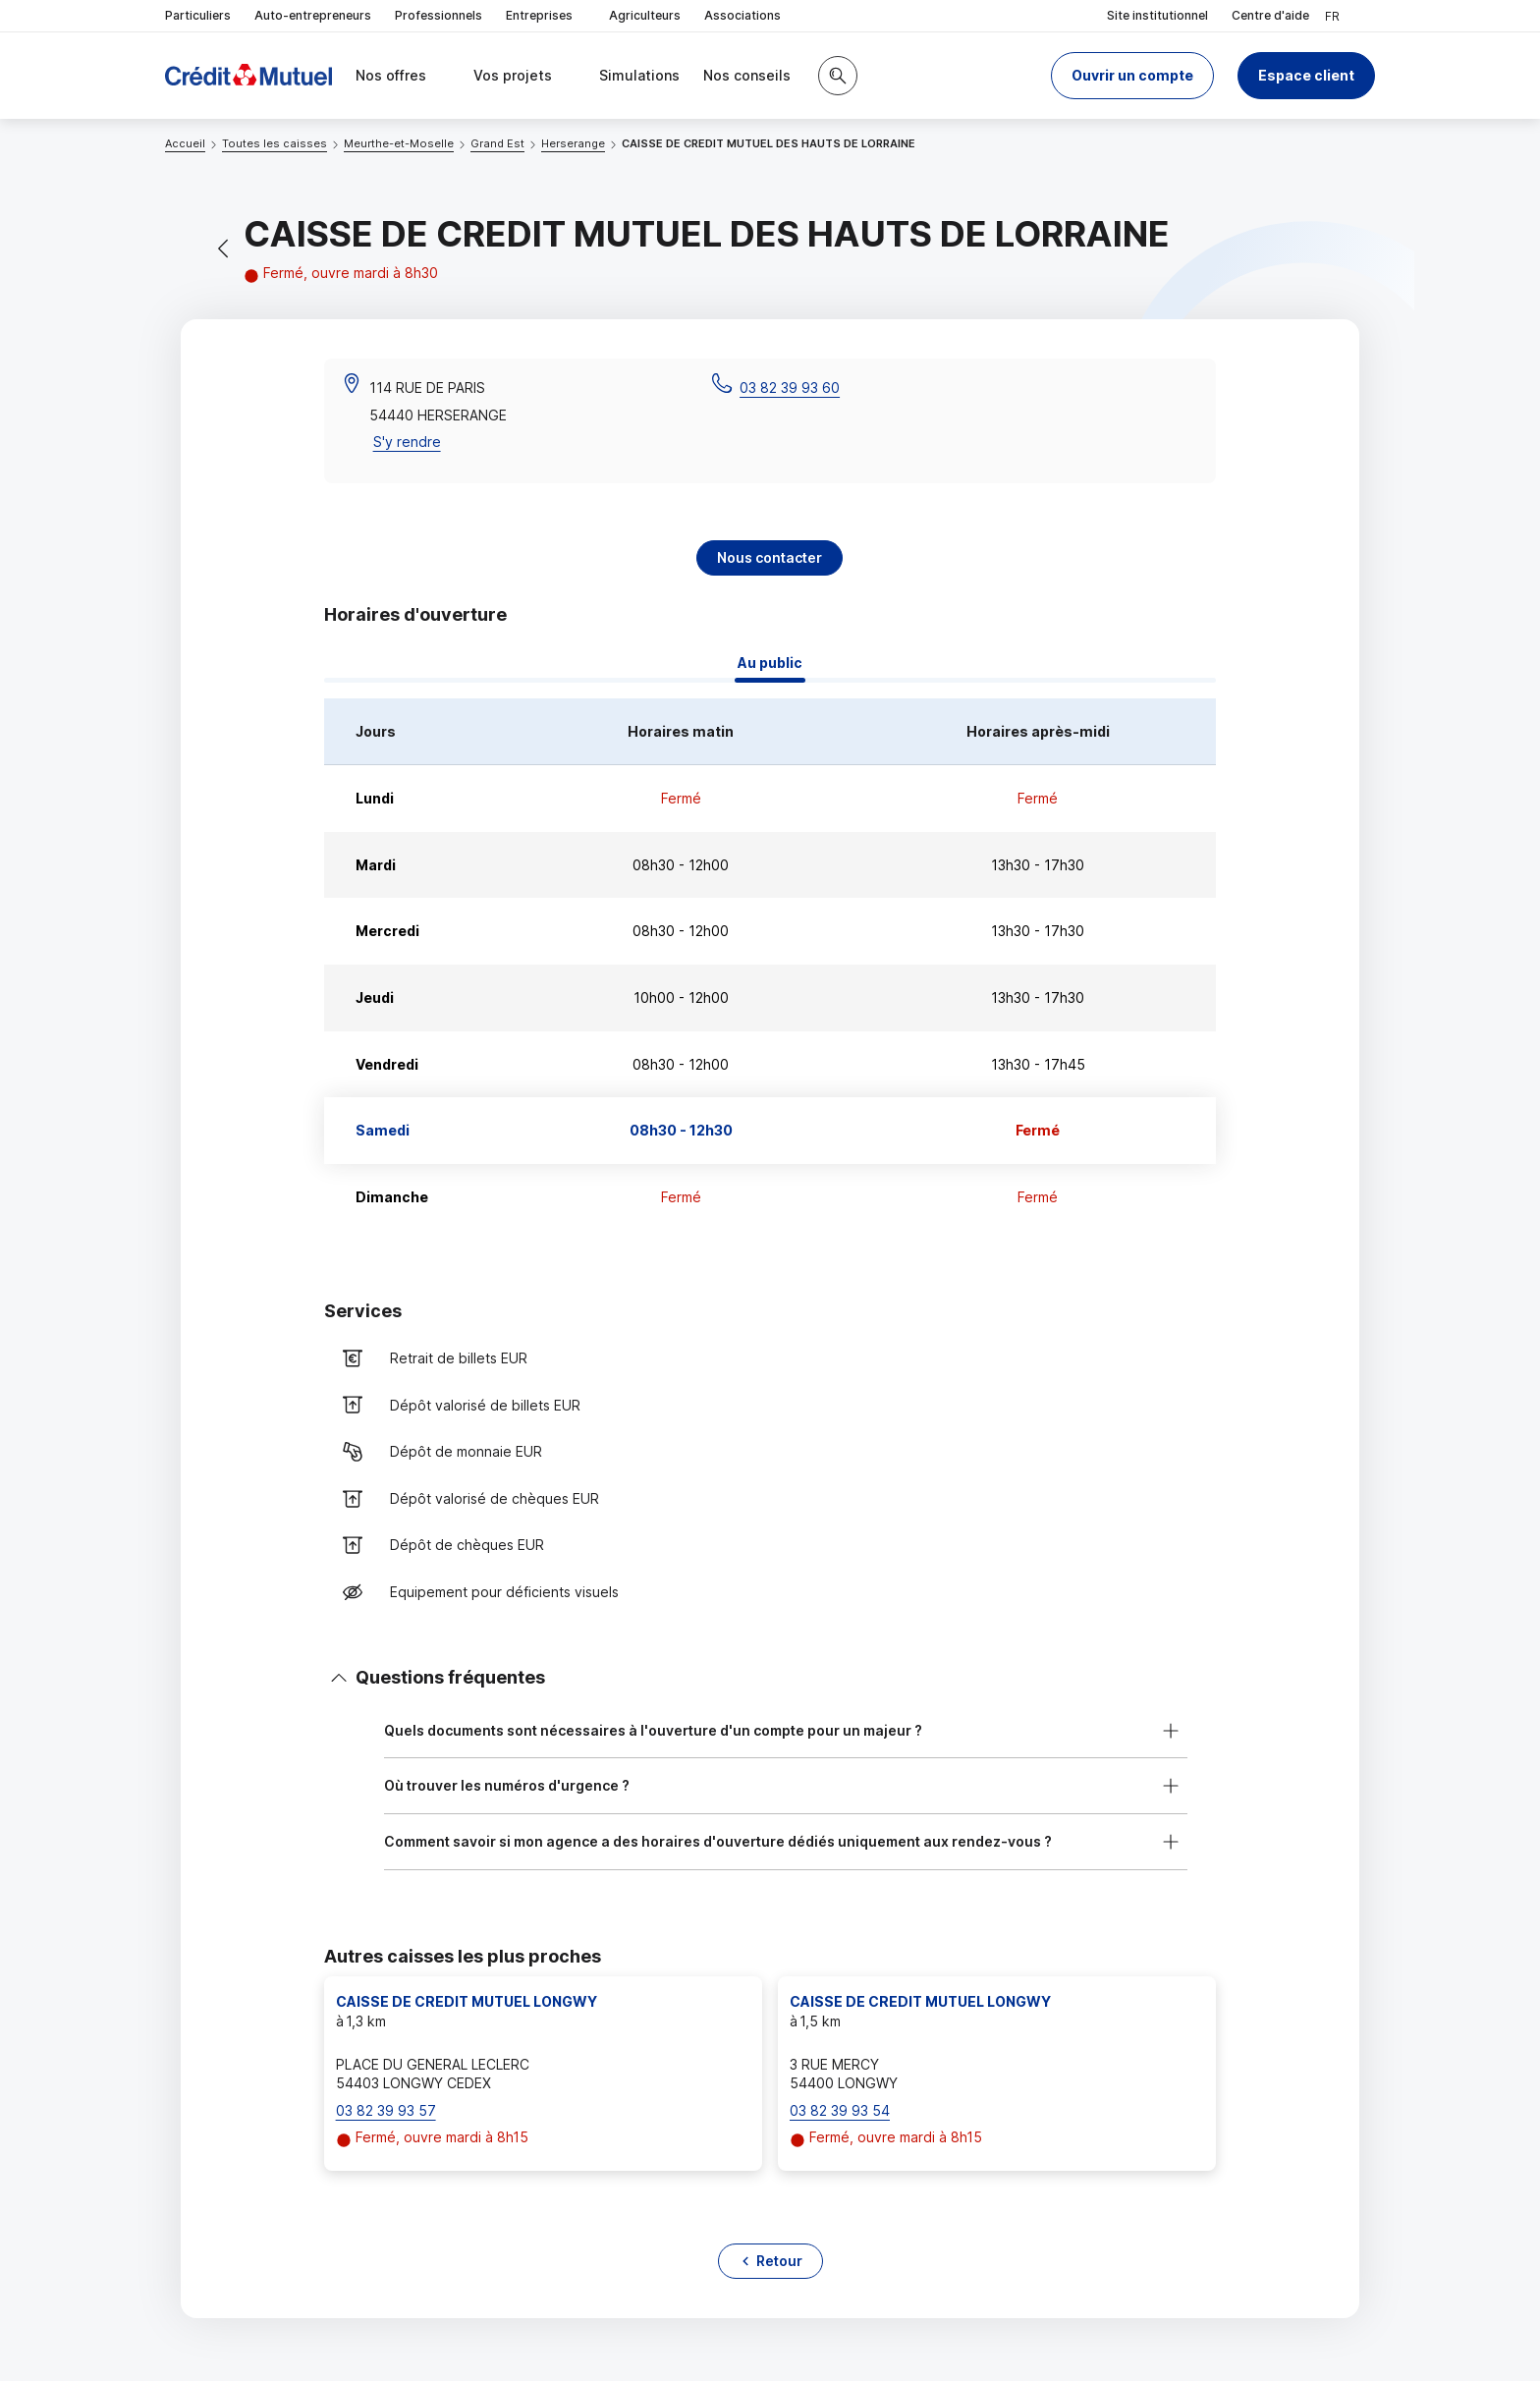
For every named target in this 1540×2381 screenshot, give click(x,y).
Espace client (1306, 75)
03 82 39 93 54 (840, 2110)
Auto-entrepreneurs (312, 15)
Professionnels (438, 15)
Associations (742, 15)
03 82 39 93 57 (386, 2110)
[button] (1132, 75)
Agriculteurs (645, 15)
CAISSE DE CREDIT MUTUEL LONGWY (466, 2001)
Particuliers (198, 15)
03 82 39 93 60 (790, 387)
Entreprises (545, 16)
